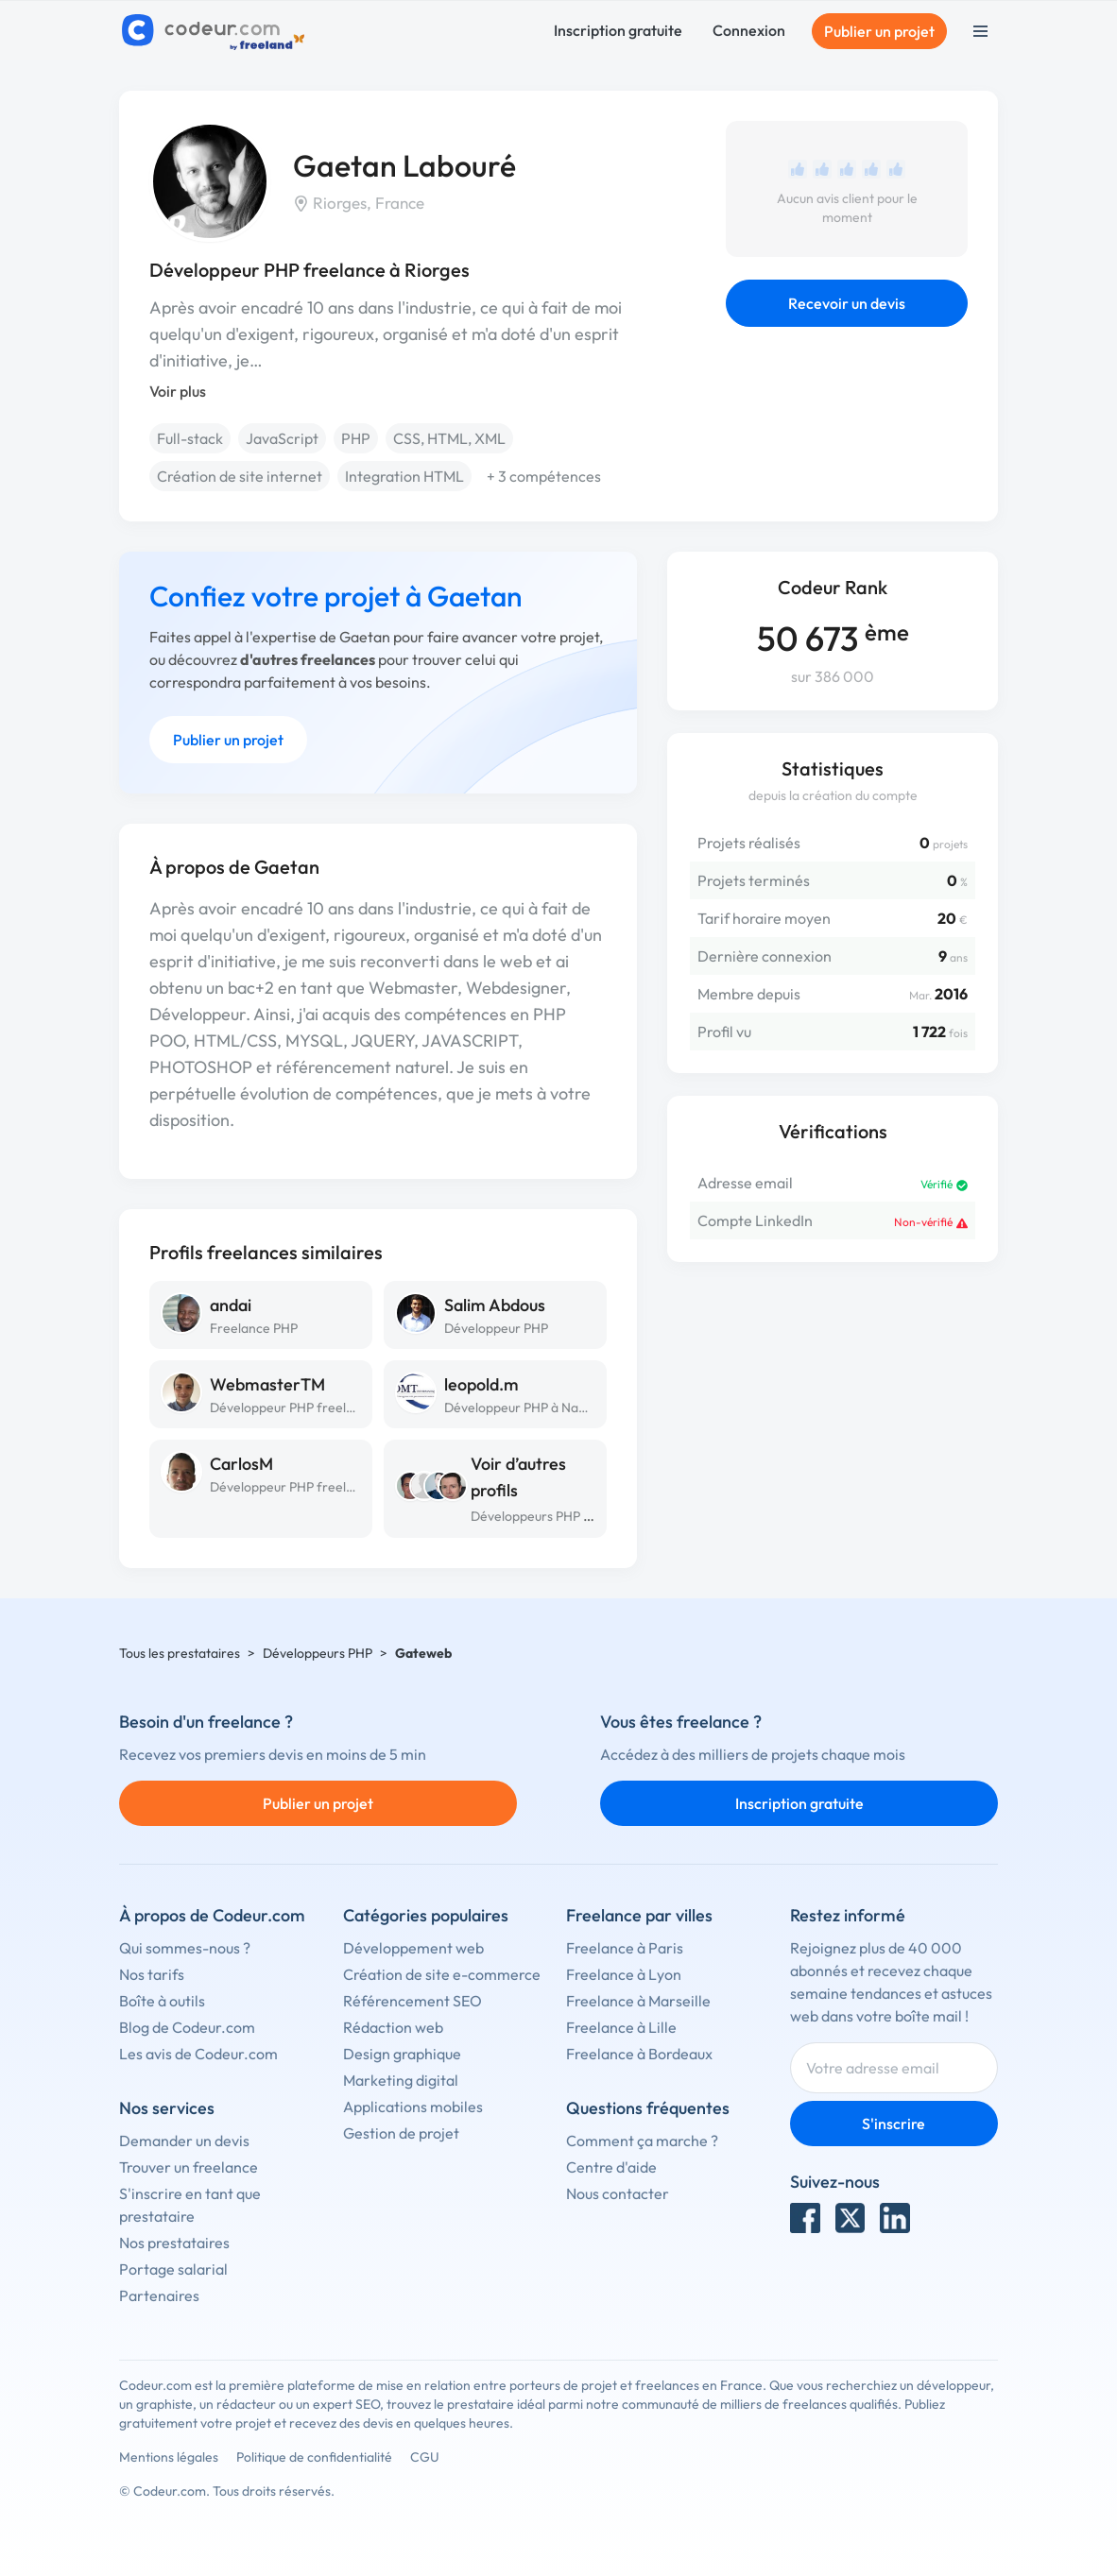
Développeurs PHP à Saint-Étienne (573, 1516)
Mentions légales (168, 2456)
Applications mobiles (413, 2106)
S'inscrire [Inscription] (893, 2123)
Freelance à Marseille (638, 2000)
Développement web (413, 1947)
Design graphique (402, 2053)
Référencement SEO (412, 2000)
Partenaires (159, 2295)
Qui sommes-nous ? (184, 1947)
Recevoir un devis (846, 303)
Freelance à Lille (621, 2027)
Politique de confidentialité (314, 2456)
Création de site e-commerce (442, 1974)
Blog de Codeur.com (187, 2027)
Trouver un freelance (188, 2167)
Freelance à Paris (624, 1947)
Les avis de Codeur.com (198, 2053)
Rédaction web (393, 2027)
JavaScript (282, 438)
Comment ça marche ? (642, 2140)
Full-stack (190, 438)
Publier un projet (879, 31)
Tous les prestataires (179, 1653)
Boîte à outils (162, 2000)
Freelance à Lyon (623, 1974)
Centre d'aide (611, 2167)
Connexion (749, 30)
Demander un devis (184, 2140)
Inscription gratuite (618, 30)
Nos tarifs (151, 1974)
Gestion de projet (401, 2133)
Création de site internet (239, 476)
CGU (424, 2456)
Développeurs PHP (317, 1653)
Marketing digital (400, 2080)
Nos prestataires (174, 2242)
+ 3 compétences (544, 476)
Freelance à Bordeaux (639, 2053)
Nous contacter (617, 2193)
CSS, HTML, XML (449, 438)
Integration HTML (404, 476)
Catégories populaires (425, 1915)
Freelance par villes (639, 1915)
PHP (355, 438)
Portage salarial (173, 2269)
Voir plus (177, 391)
